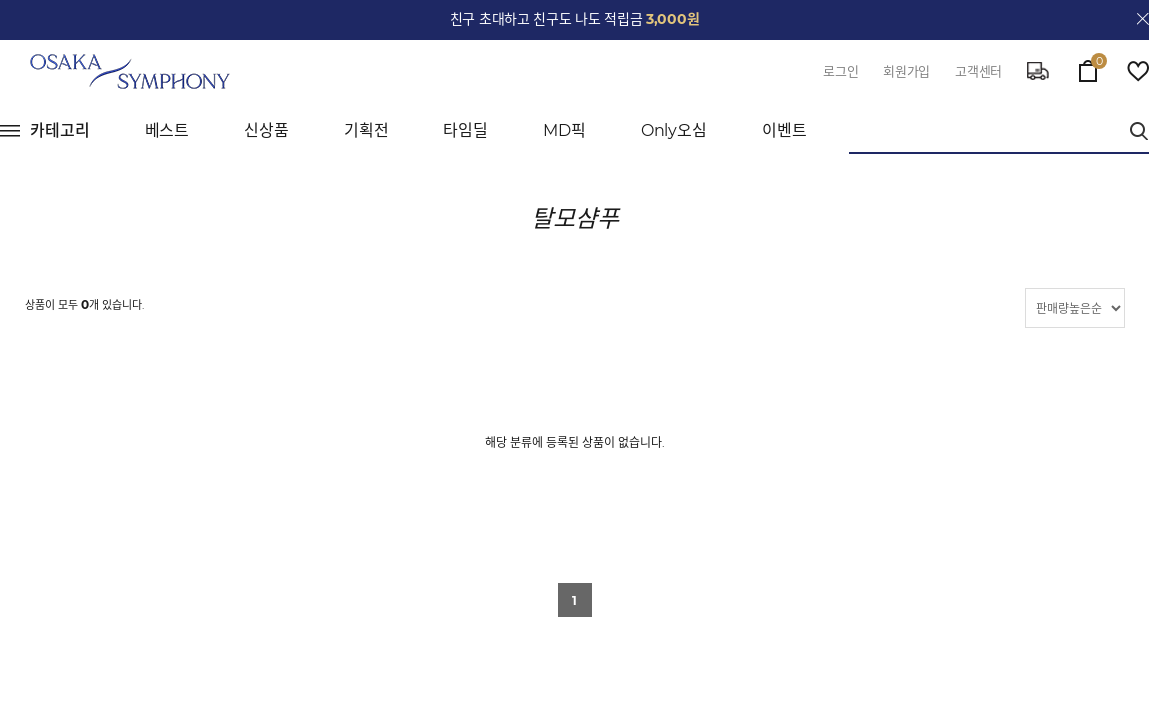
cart (1088, 66)
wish (1138, 71)
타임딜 (465, 130)
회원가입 (906, 71)
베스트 (167, 130)
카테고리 (60, 130)
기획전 (366, 130)
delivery (1038, 71)
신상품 (266, 130)
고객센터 (978, 71)
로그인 (840, 71)
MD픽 (564, 130)
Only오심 (674, 130)
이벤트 (784, 130)
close (1143, 19)
